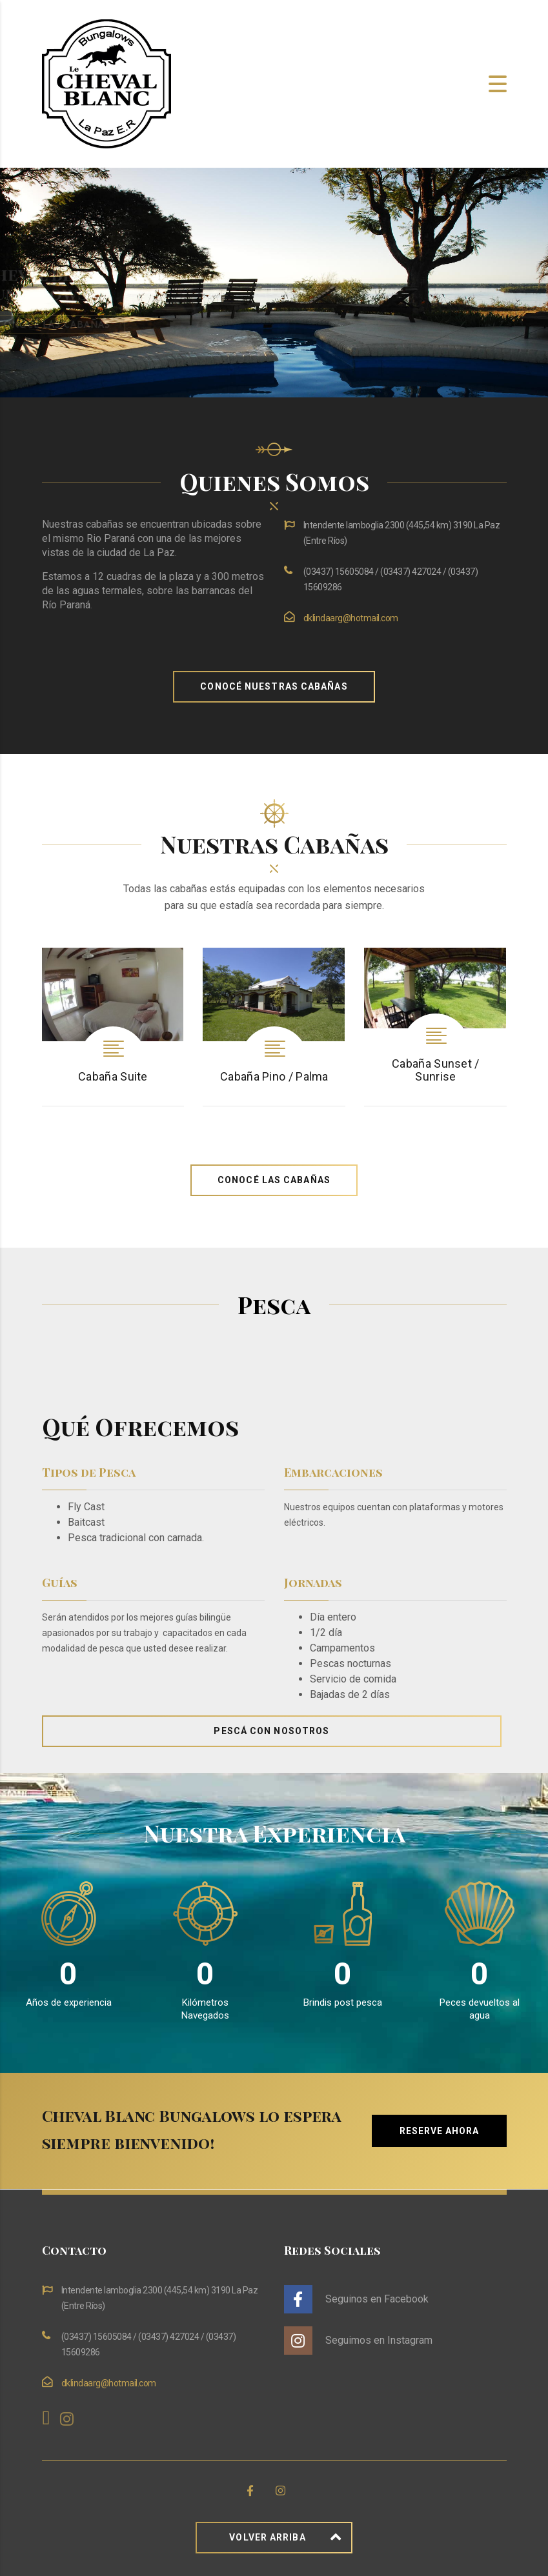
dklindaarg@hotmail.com (350, 618)
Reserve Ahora (439, 2131)
